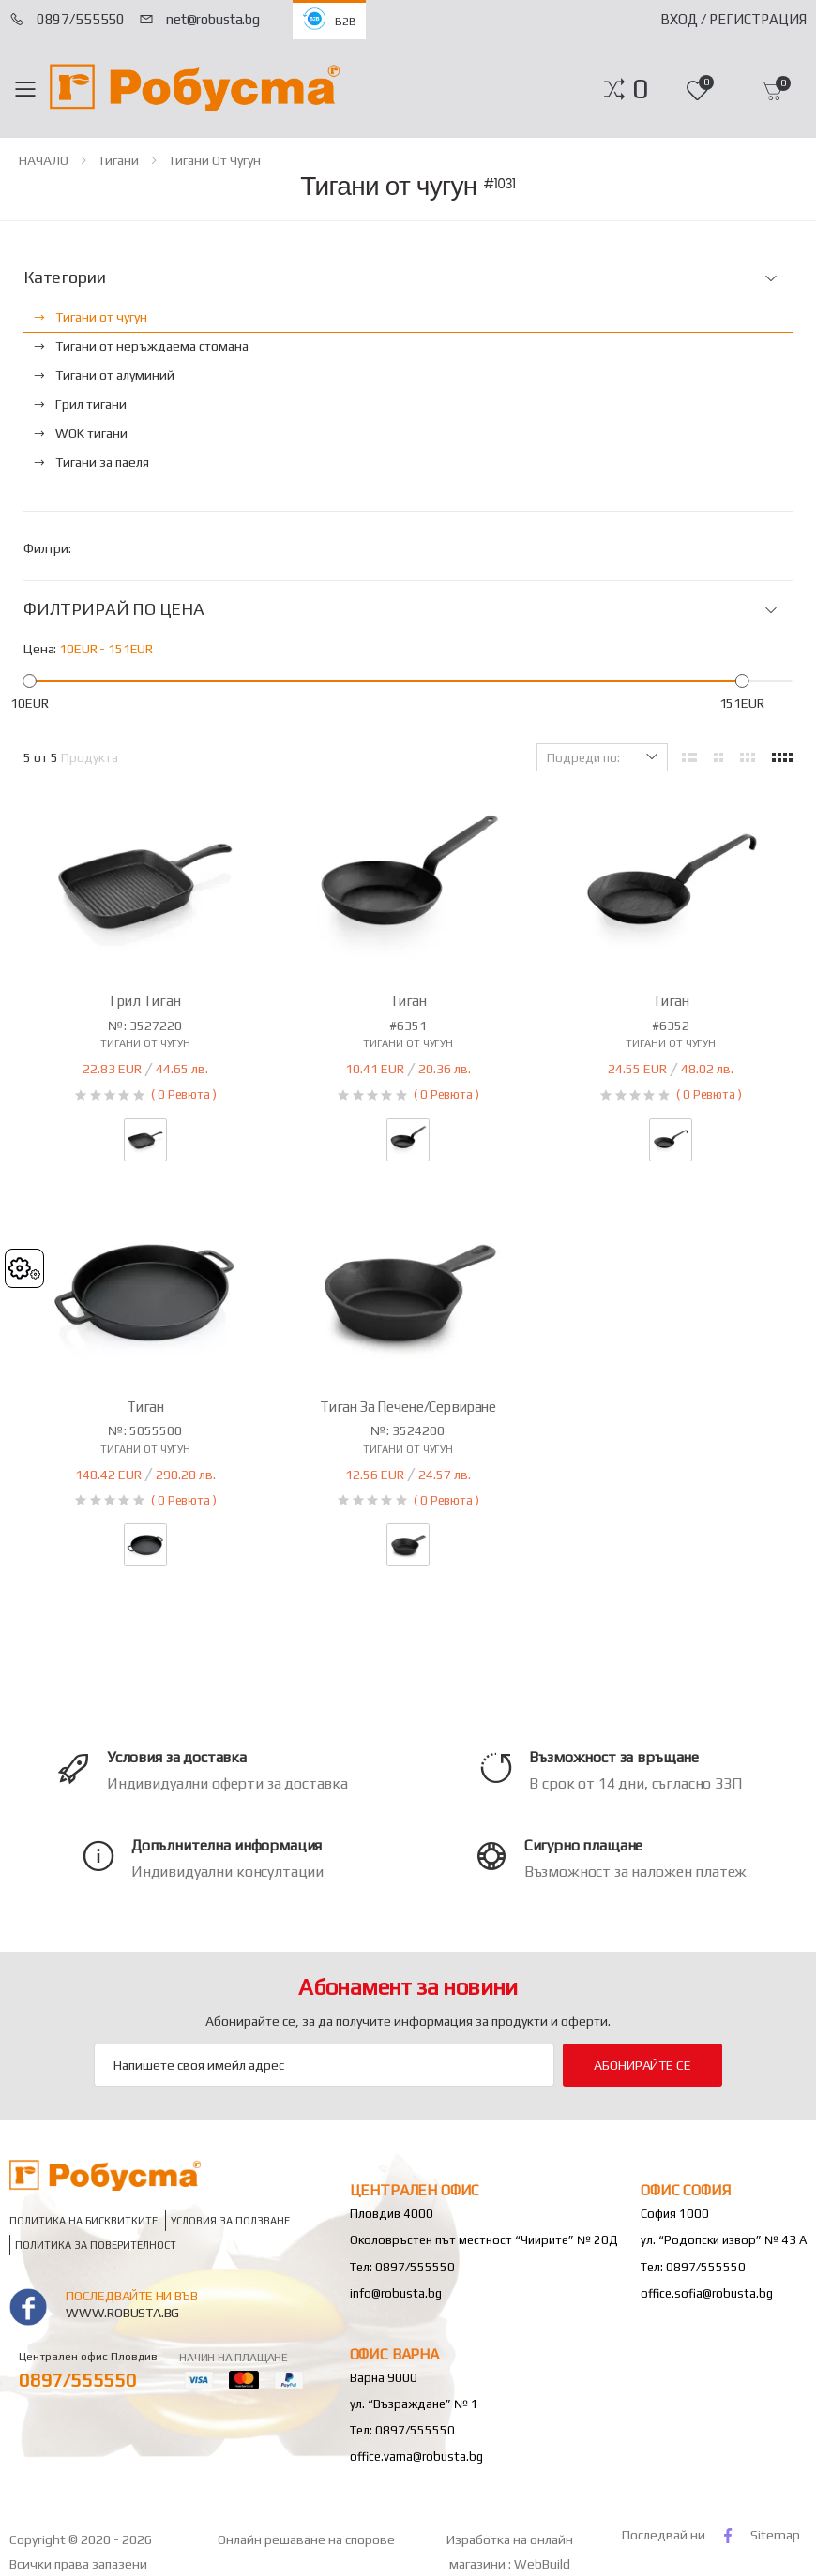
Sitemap (775, 2534)
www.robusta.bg (122, 2312)
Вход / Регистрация (733, 19)
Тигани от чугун (214, 160)
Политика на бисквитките (83, 2221)
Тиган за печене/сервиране (408, 1407)
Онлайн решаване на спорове (306, 2539)
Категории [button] (64, 277)
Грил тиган (145, 1001)
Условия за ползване (230, 2221)
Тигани (118, 160)
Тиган (408, 1001)
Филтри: (47, 548)
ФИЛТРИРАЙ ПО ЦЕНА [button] (113, 609)
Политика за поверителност (95, 2245)
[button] (640, 89)
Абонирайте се (642, 2065)
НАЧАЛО (43, 160)
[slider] (30, 681)
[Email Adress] (324, 2065)
